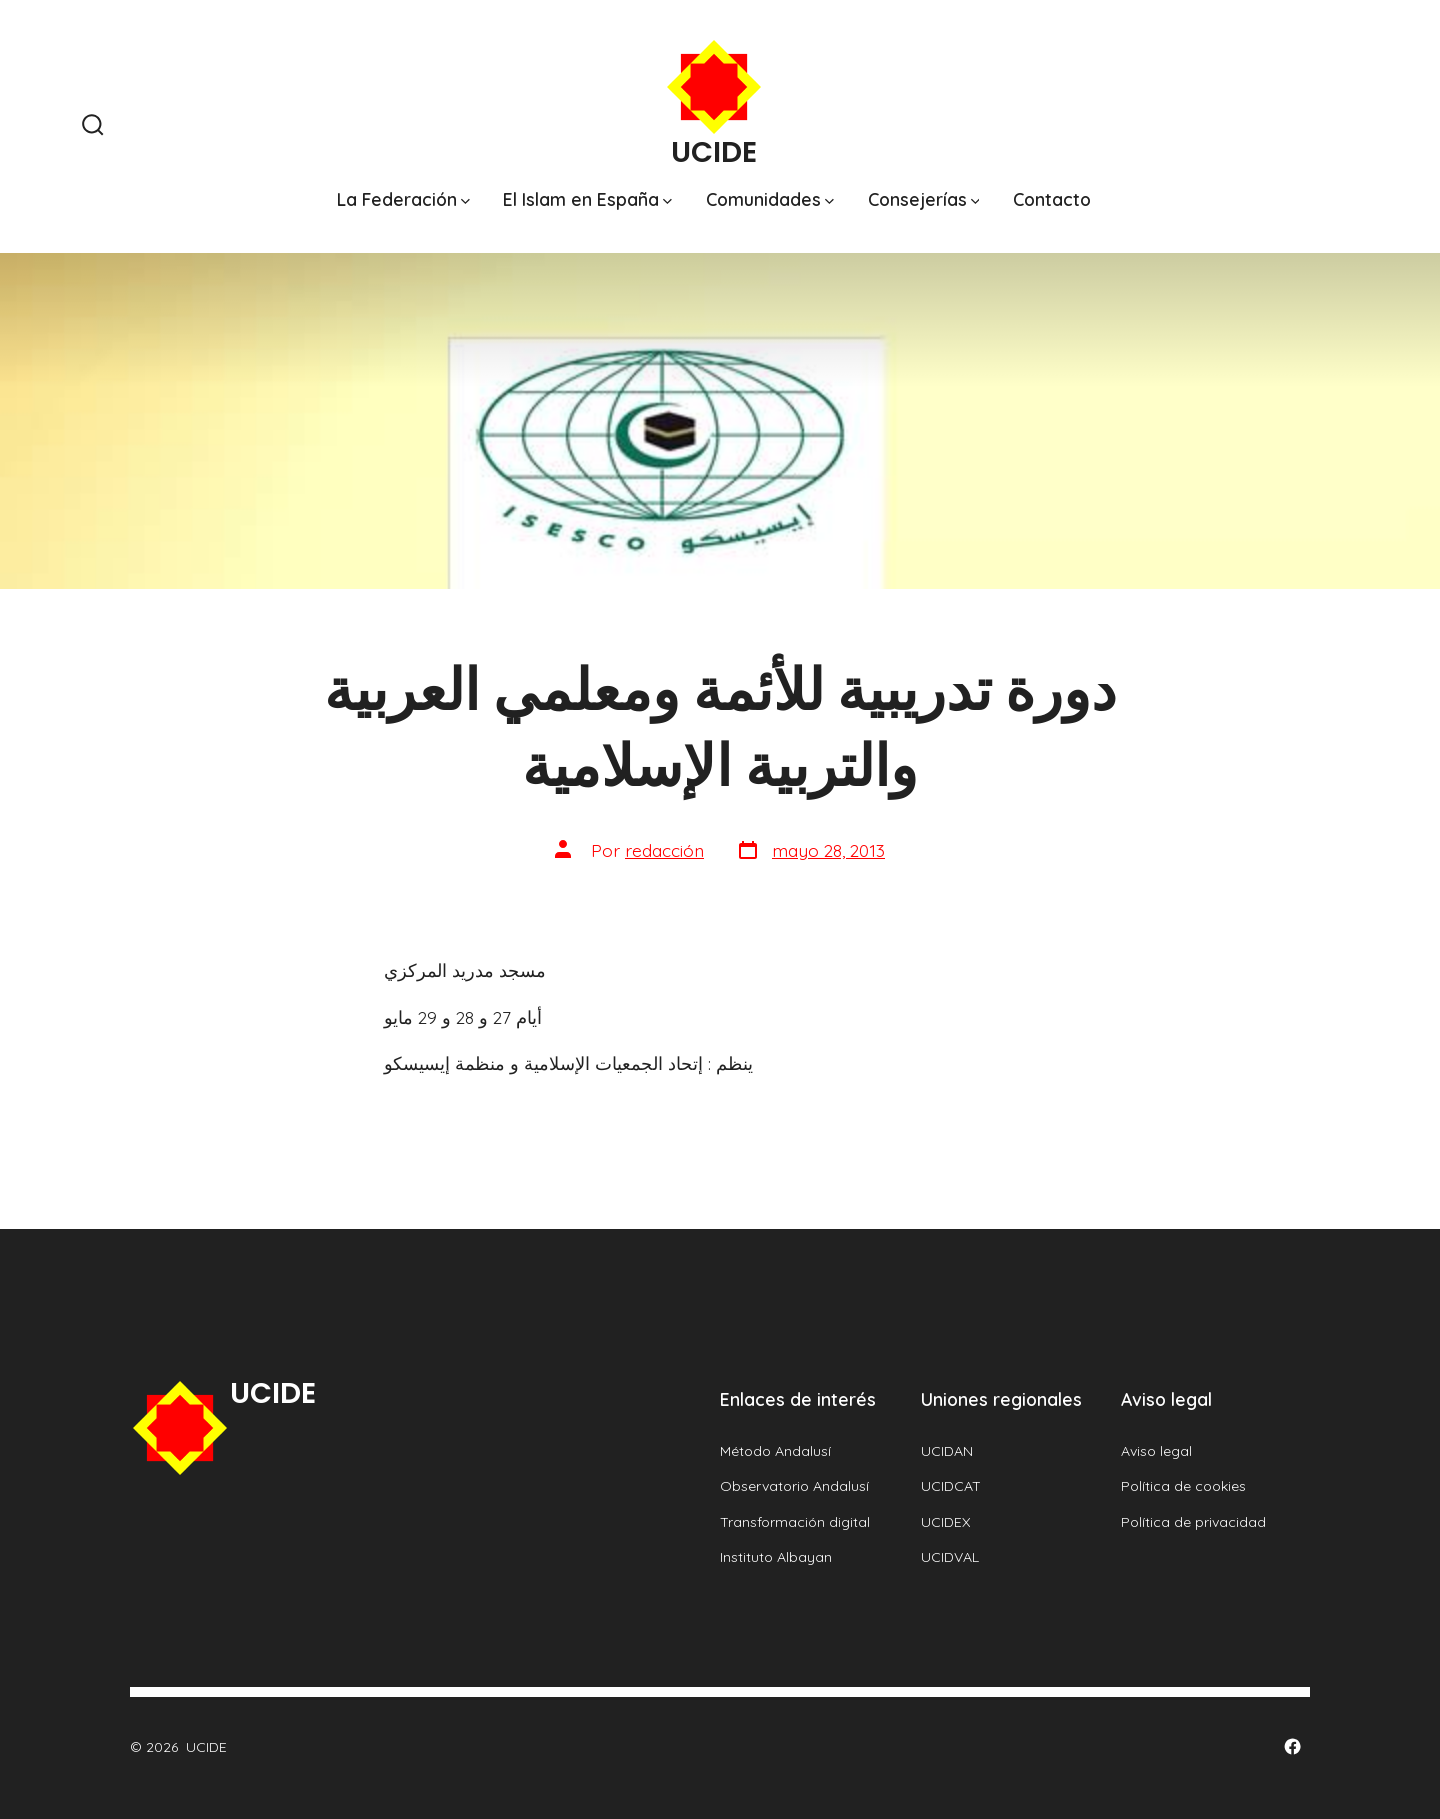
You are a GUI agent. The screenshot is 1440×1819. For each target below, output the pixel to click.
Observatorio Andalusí (794, 1486)
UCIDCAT (951, 1486)
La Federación (403, 199)
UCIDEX (946, 1522)
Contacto (1052, 199)
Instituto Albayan (776, 1557)
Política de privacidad (1193, 1522)
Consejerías (924, 199)
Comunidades (770, 199)
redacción (664, 850)
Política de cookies (1183, 1486)
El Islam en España (587, 199)
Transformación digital (795, 1522)
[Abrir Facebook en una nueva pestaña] (1292, 1746)
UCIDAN (947, 1451)
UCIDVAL (950, 1557)
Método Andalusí (775, 1451)
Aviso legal (1156, 1451)
